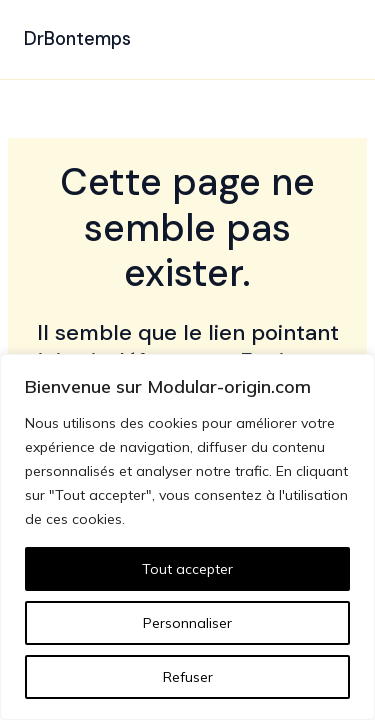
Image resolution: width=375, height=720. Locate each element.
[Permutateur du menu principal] (329, 40)
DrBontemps (77, 39)
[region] (187, 537)
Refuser (188, 677)
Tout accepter (187, 569)
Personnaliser (187, 623)
